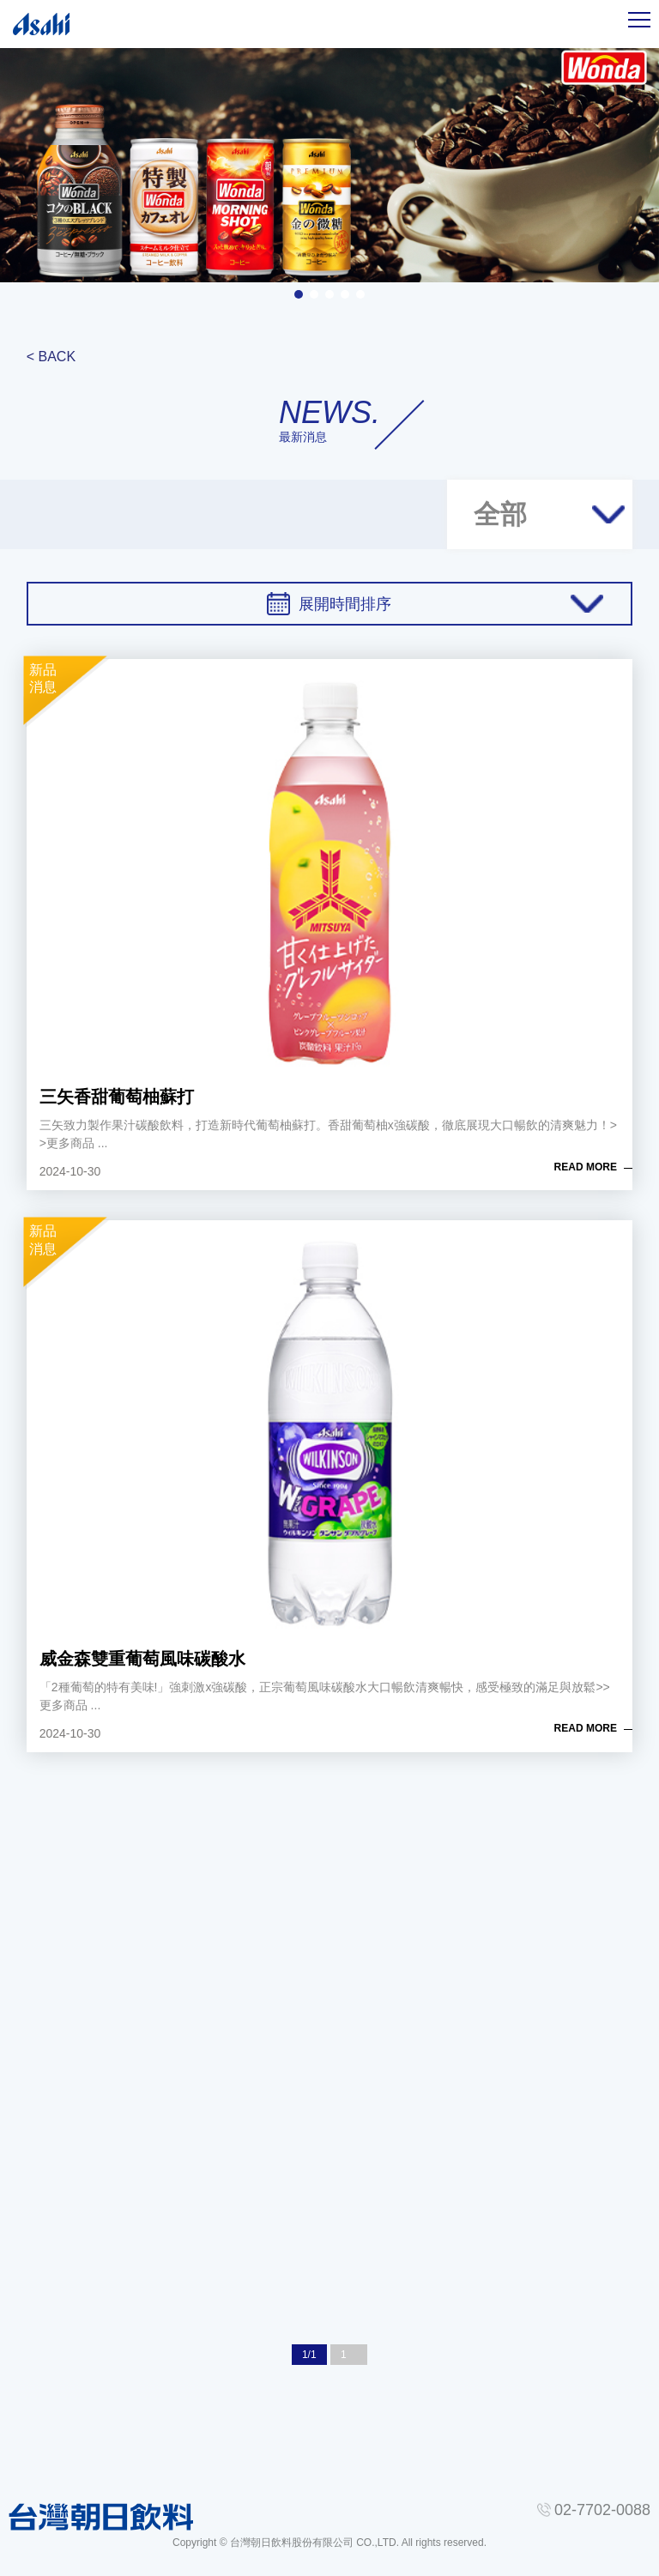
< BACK (51, 356)
